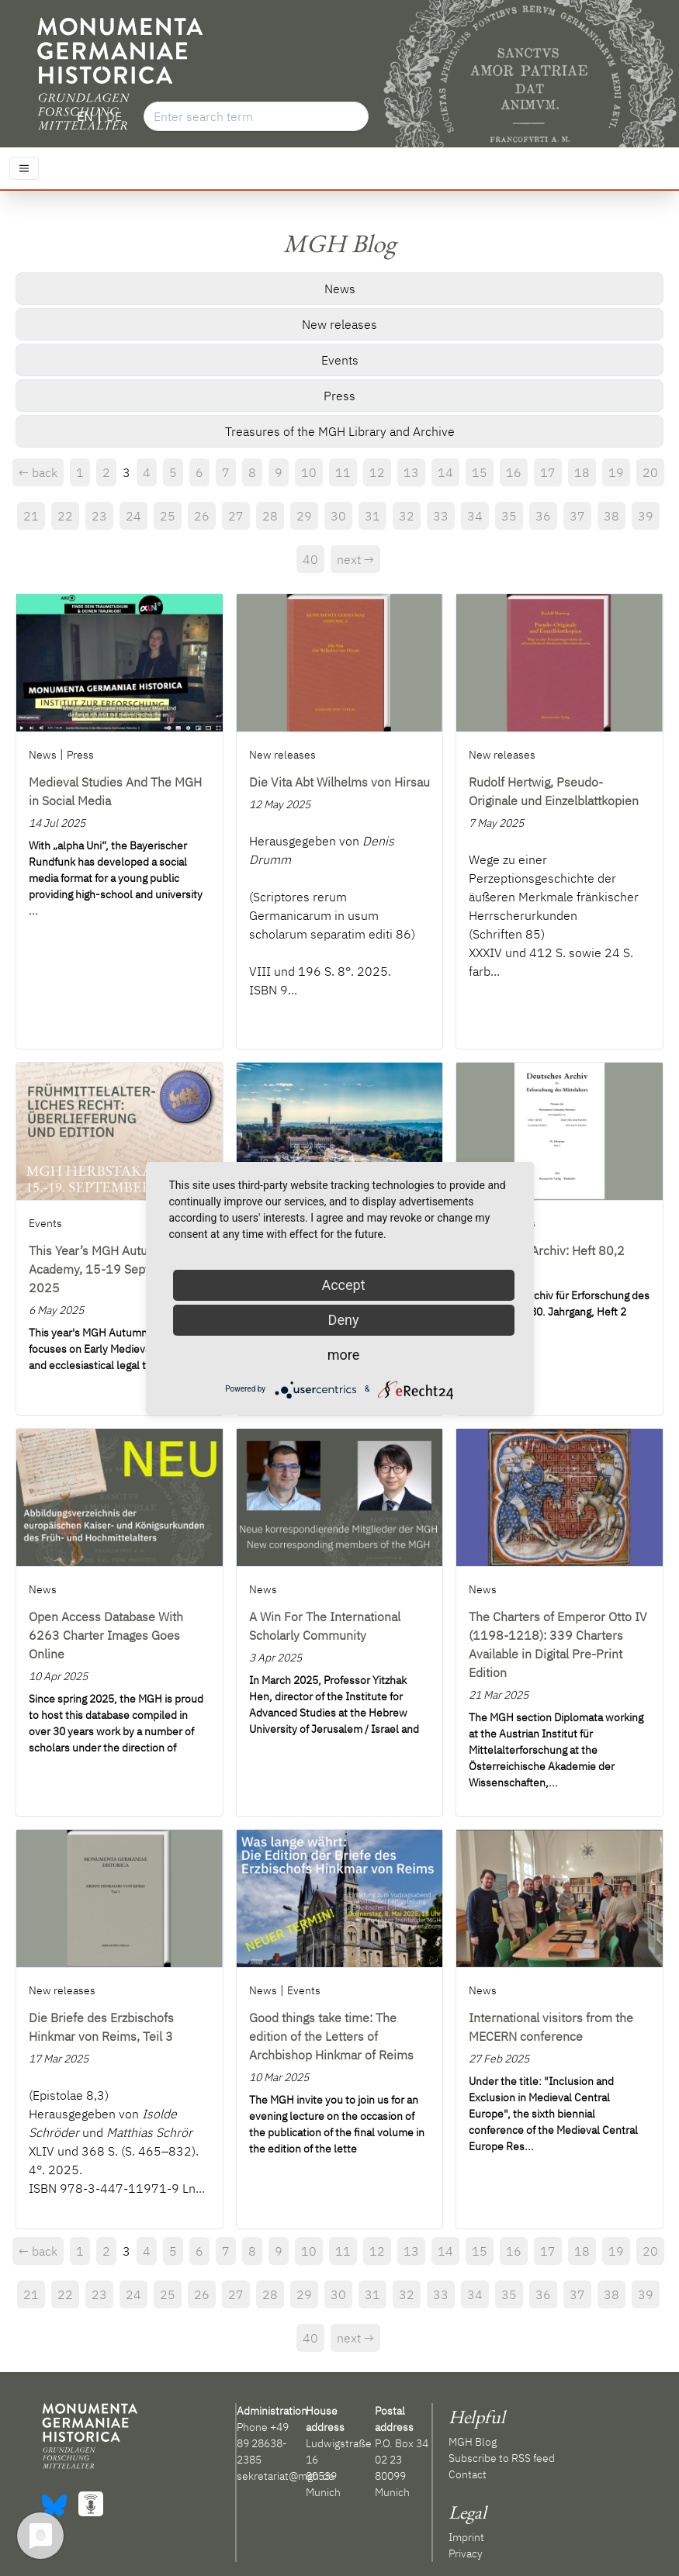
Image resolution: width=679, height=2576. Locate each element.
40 (310, 559)
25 (167, 516)
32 (406, 516)
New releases (339, 324)
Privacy (466, 2553)
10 (309, 472)
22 (65, 516)
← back (38, 472)
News (339, 288)
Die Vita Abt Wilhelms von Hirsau (339, 782)
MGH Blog (473, 2442)
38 (611, 516)
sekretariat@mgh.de (285, 2476)
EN (84, 116)
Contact (468, 2474)
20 (650, 472)
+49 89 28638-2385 (263, 2443)
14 (445, 472)
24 (133, 516)
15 (479, 472)
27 (236, 516)
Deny (343, 1320)
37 (577, 516)
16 (513, 472)
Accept (343, 1285)
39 (645, 516)
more (343, 1355)
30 (338, 516)
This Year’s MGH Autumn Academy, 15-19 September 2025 (107, 1269)
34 (475, 516)
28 (270, 516)
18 (582, 472)
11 (343, 472)
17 (548, 472)
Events (340, 360)
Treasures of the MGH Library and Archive (340, 431)
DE (114, 116)
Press (339, 395)
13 (411, 472)
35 (509, 516)
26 (202, 516)
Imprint (466, 2537)
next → (355, 559)
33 (441, 516)
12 (377, 472)
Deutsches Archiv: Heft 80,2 (547, 1250)
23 (99, 516)
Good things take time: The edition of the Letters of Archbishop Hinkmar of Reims (331, 2036)
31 (372, 516)
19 (616, 472)
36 (543, 516)
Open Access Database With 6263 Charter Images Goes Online (106, 1635)
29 (304, 516)
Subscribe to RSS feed (502, 2458)
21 (31, 516)
